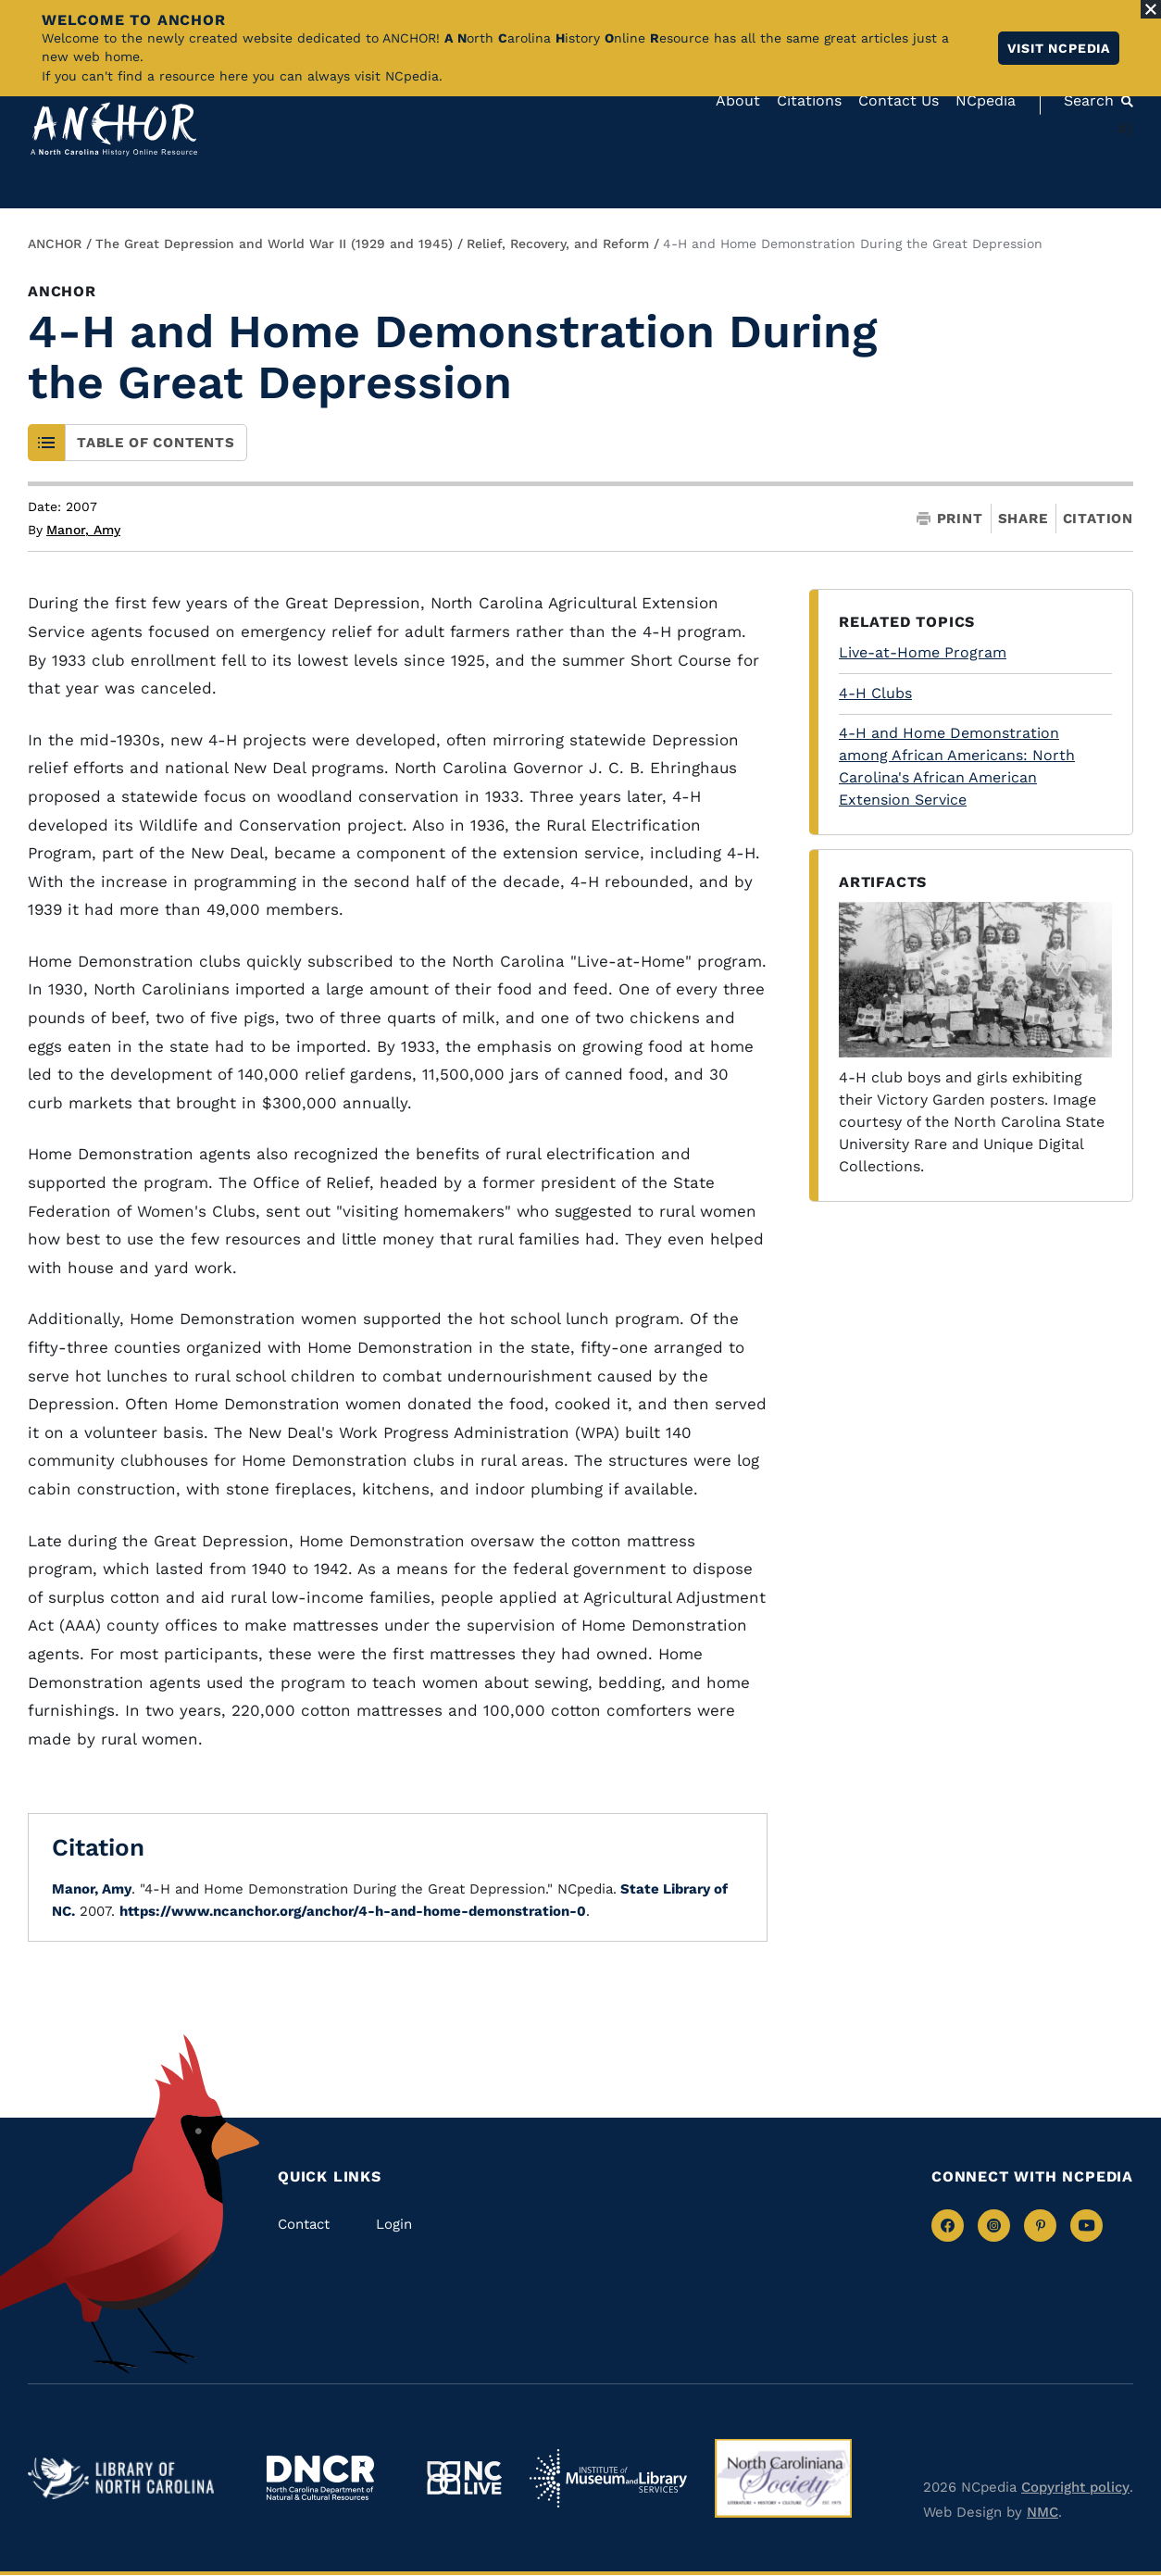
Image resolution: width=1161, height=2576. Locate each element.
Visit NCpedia (1058, 48)
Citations (809, 100)
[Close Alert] (1151, 9)
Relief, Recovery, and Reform (558, 243)
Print (950, 519)
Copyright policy (1075, 2487)
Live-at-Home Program (922, 652)
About (738, 100)
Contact (304, 2224)
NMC (1042, 2512)
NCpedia (985, 100)
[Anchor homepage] (114, 129)
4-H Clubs (875, 693)
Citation (1098, 518)
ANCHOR (54, 243)
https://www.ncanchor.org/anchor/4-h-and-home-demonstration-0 (352, 1911)
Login (394, 2224)
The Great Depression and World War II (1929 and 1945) (274, 243)
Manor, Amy (83, 529)
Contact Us (898, 100)
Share (1023, 519)
